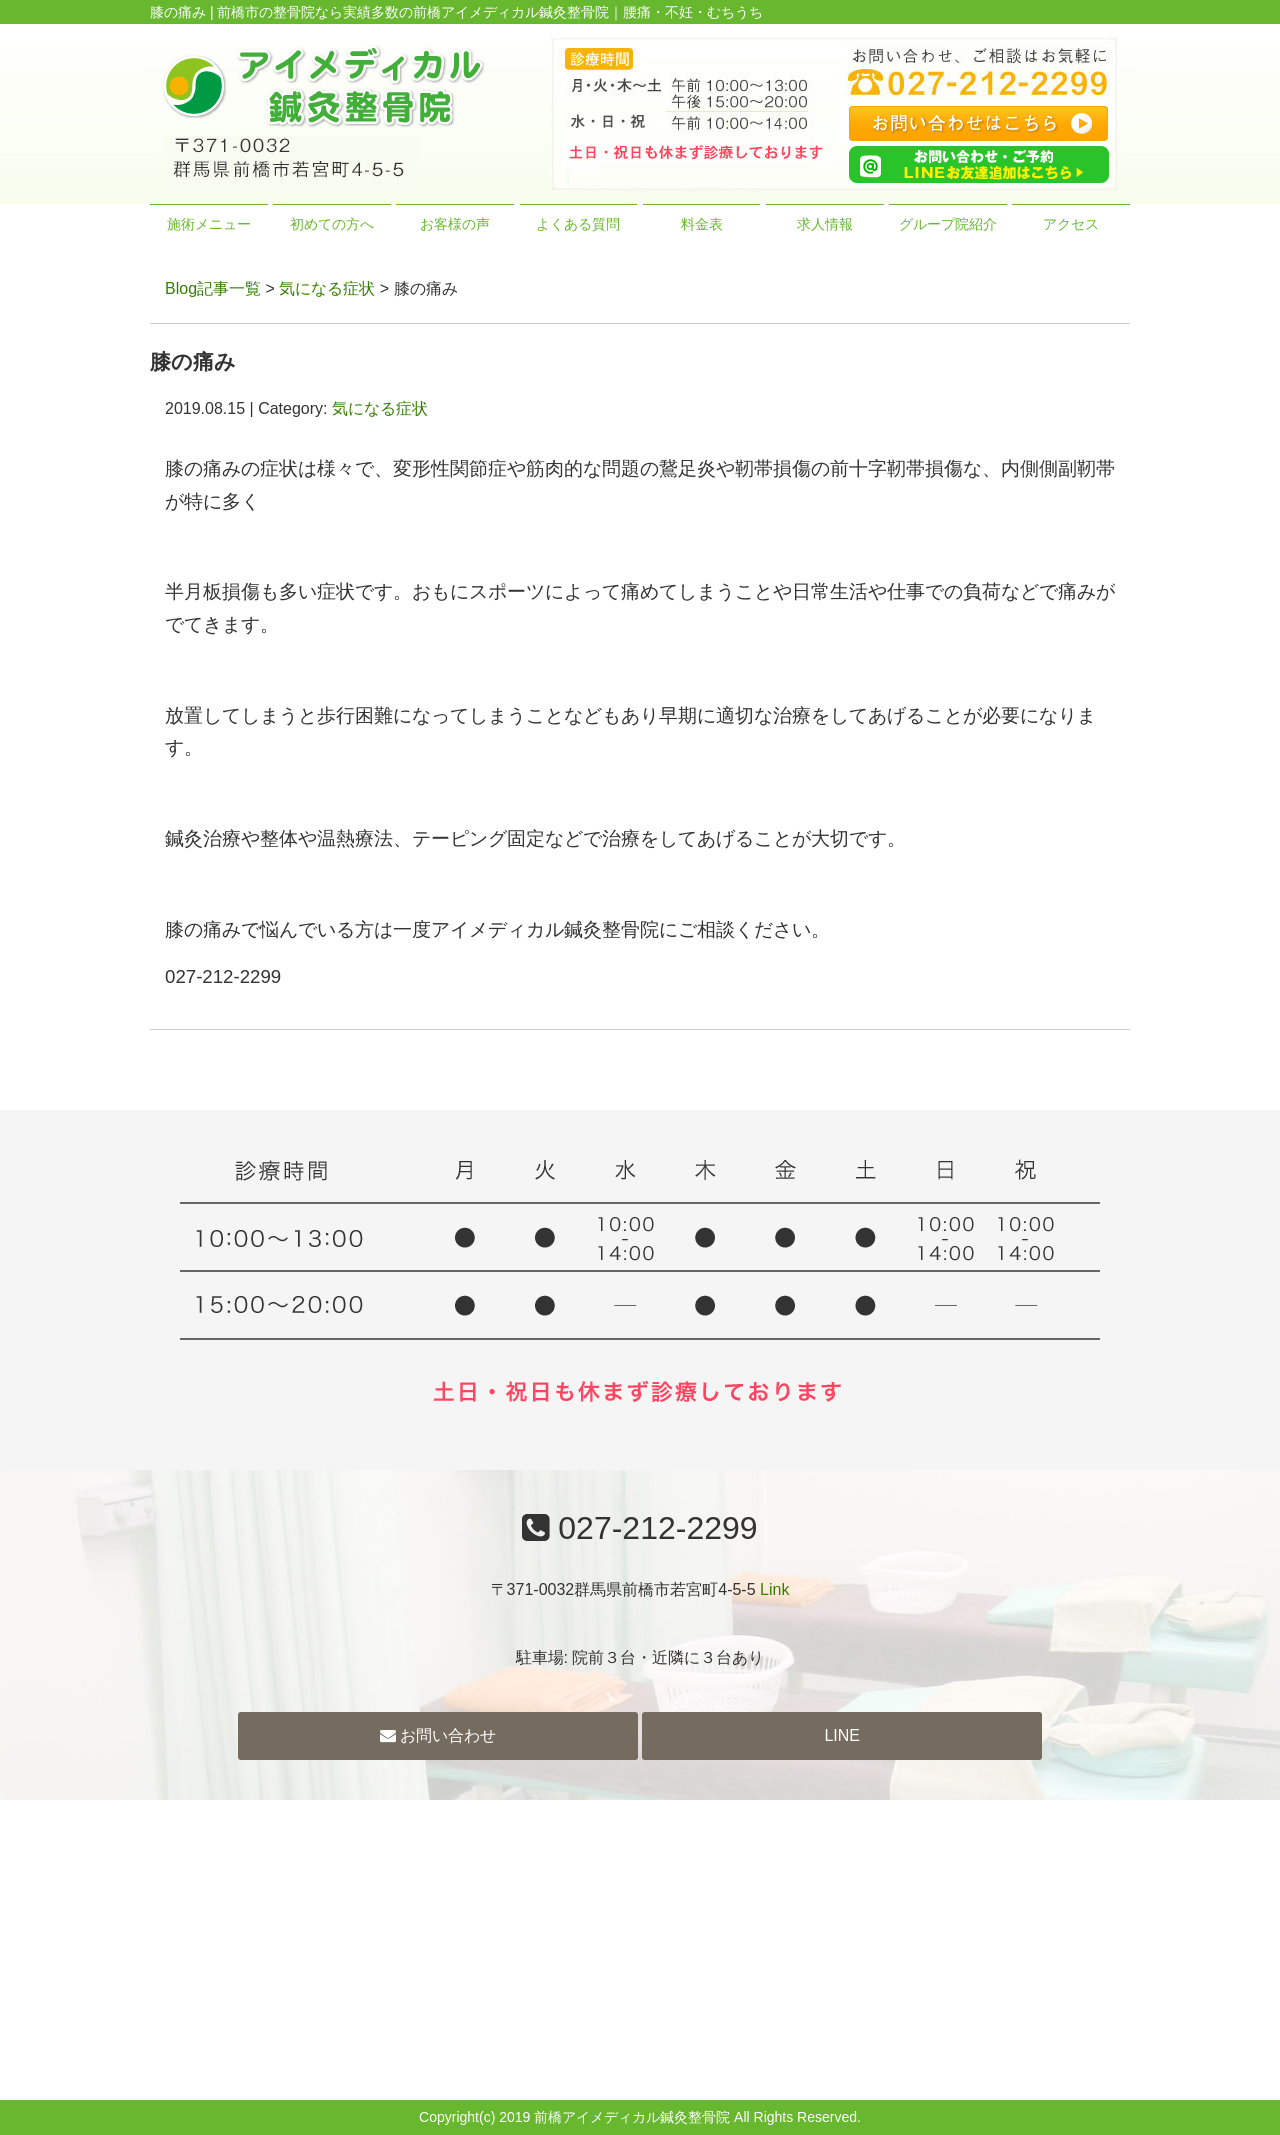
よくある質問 (578, 224)
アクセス (1071, 224)
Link (774, 1589)
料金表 (702, 224)
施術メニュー (209, 224)
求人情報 (825, 224)
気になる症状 (327, 288)
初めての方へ (332, 224)
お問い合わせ (438, 1735)
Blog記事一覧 (213, 288)
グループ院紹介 (948, 224)
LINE (842, 1735)
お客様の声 (455, 224)
